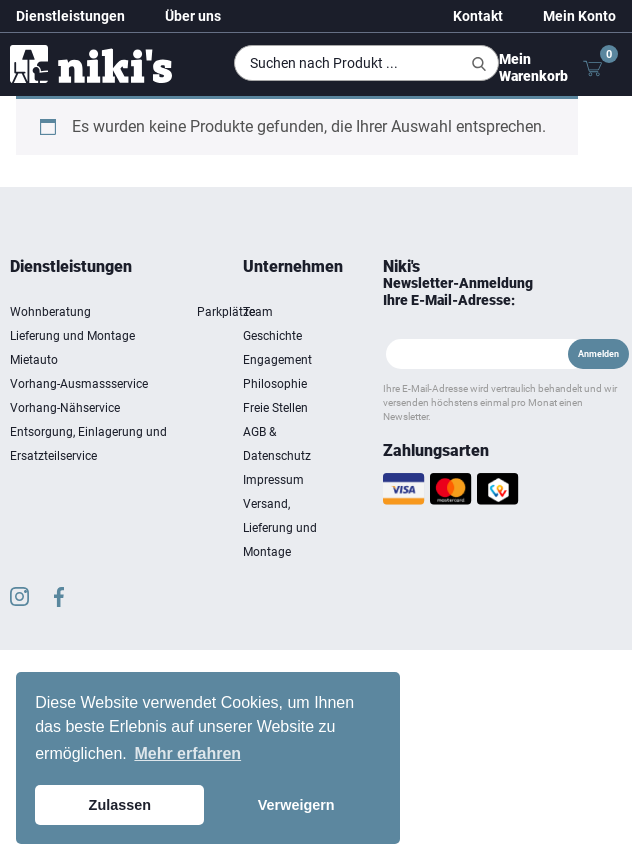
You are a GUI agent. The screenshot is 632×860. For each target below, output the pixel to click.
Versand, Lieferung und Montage (280, 528)
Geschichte (272, 336)
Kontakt (478, 16)
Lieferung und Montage (72, 336)
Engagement (277, 360)
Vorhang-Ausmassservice (79, 384)
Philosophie (275, 384)
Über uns (193, 16)
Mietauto (34, 360)
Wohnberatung (50, 312)
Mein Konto (579, 16)
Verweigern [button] (296, 805)
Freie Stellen (275, 408)
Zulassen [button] (120, 805)
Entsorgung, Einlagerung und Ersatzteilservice (88, 444)
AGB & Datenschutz (277, 444)
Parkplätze (226, 312)
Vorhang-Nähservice (65, 408)
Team (258, 312)
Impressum (273, 480)
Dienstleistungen (70, 16)
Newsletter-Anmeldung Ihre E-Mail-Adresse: (458, 291)
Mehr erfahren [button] (187, 753)
